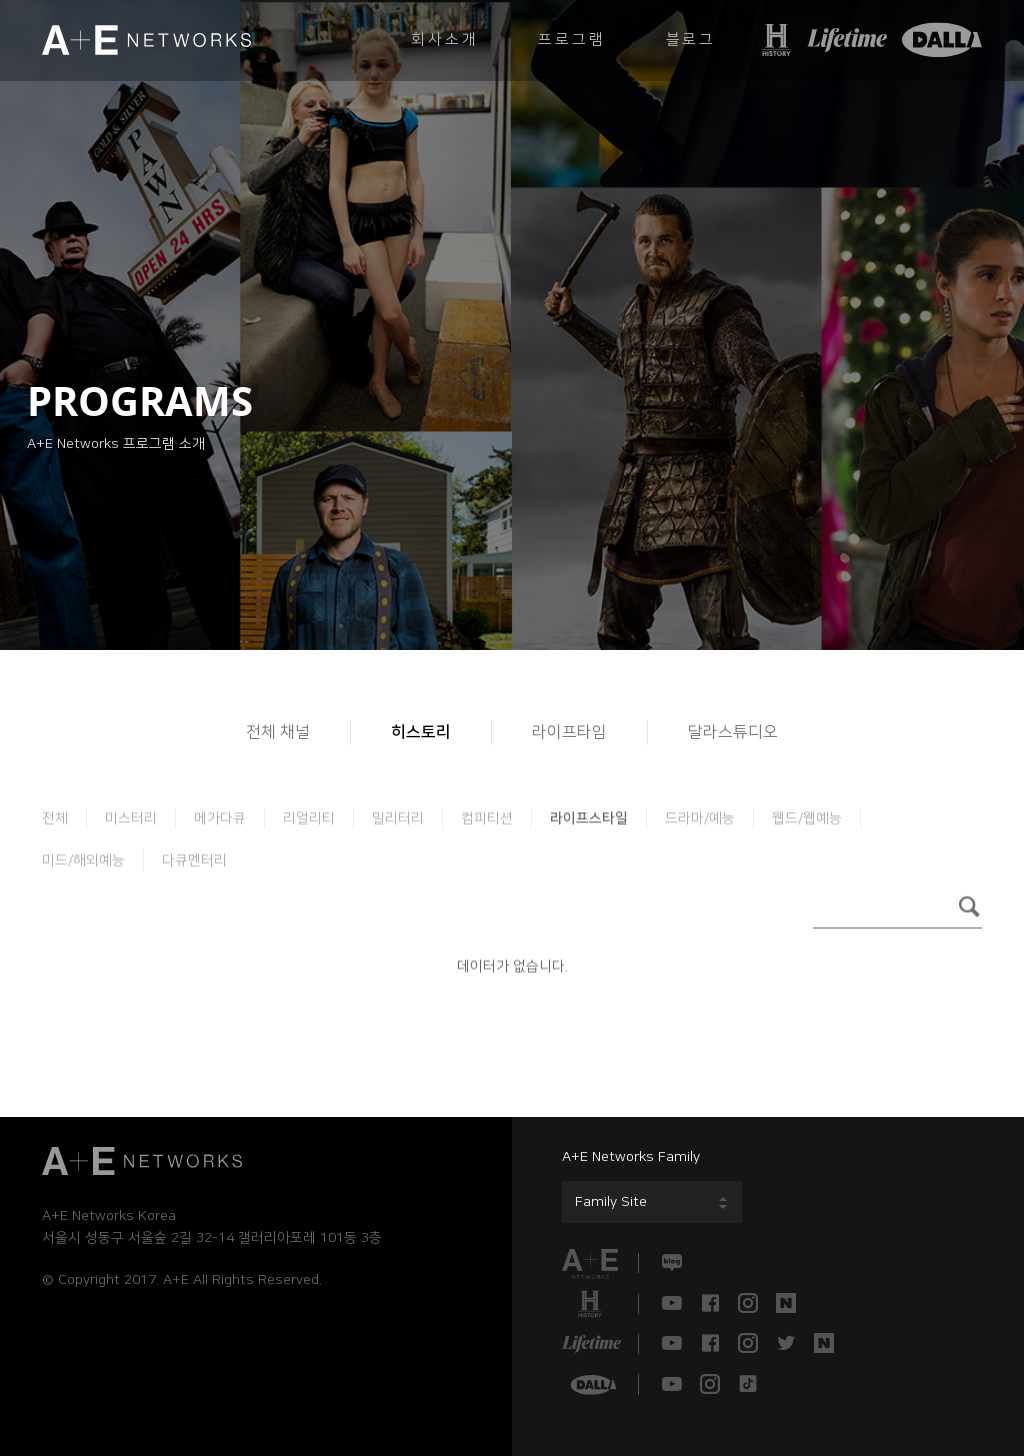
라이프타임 (569, 732)
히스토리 (421, 732)
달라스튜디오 (733, 732)
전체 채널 (278, 732)
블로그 (691, 39)
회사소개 (444, 39)
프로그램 (571, 39)
